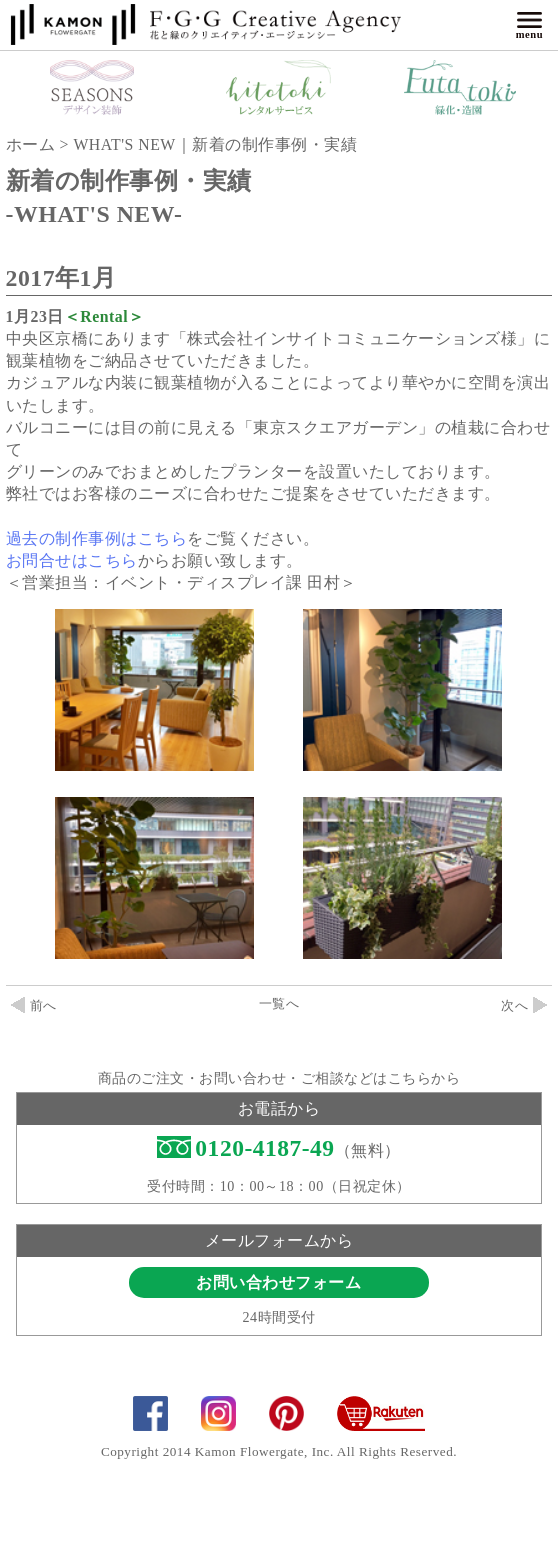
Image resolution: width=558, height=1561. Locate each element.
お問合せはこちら (72, 560)
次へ (524, 1006)
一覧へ (279, 1004)
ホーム (31, 144)
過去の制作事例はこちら (97, 538)
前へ (34, 1006)
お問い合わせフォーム (278, 1282)
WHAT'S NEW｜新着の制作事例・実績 (215, 144)
